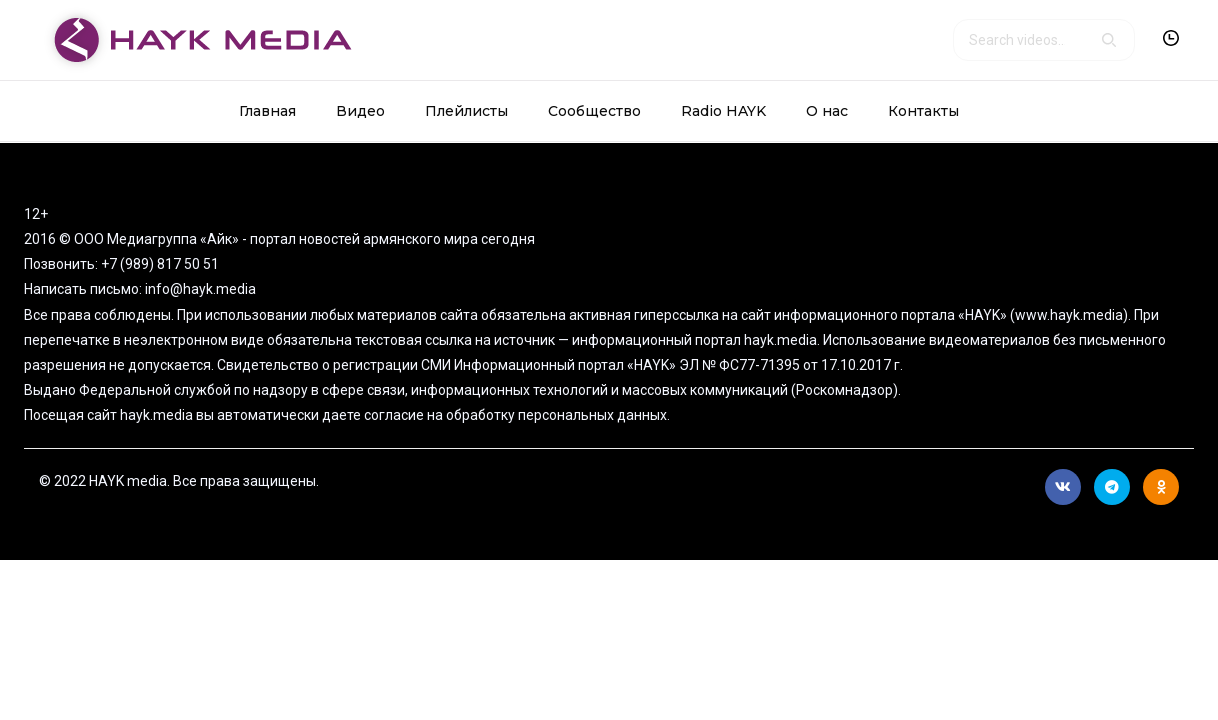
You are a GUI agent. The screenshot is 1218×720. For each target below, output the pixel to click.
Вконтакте (1063, 487)
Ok (1161, 487)
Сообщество (594, 111)
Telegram (1112, 487)
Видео (360, 111)
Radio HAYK (723, 111)
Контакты (923, 111)
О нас (827, 111)
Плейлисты (466, 111)
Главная (267, 111)
